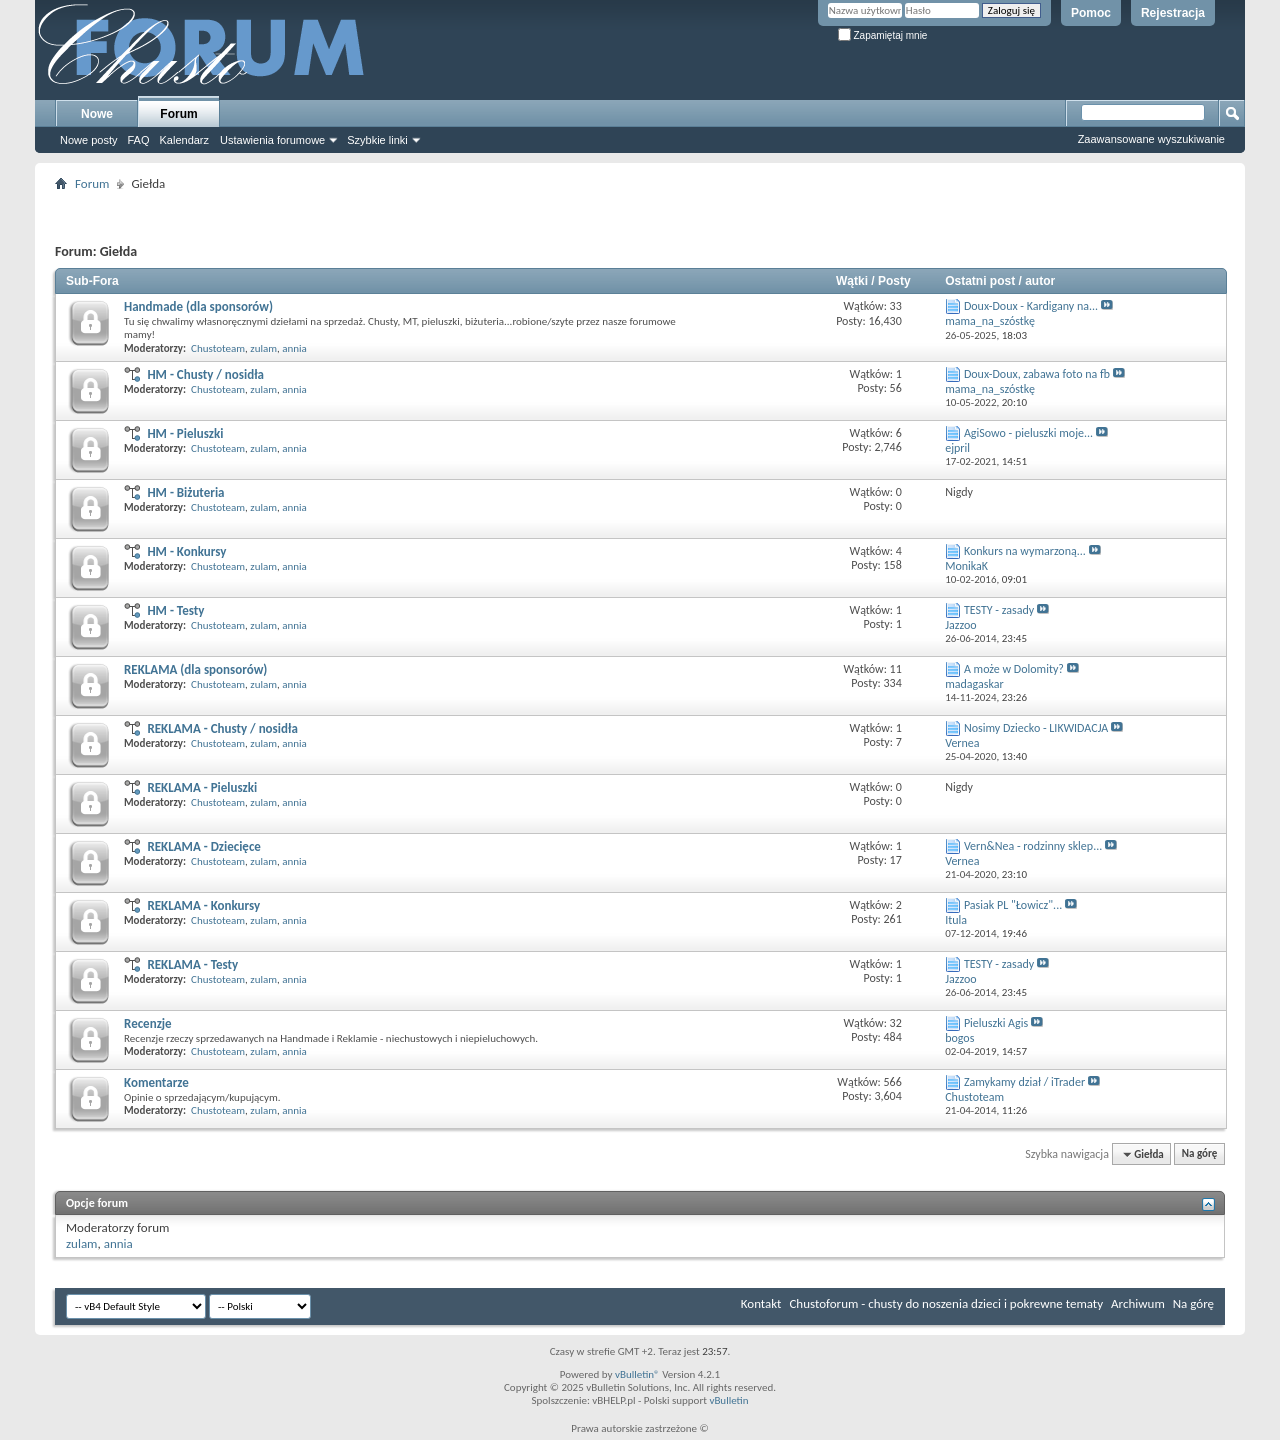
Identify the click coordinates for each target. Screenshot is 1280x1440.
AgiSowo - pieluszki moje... (1028, 433)
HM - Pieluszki (185, 433)
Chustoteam (218, 348)
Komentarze (156, 1082)
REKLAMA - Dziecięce (204, 846)
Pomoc (1091, 13)
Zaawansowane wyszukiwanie (1151, 139)
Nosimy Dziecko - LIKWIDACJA (1036, 728)
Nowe (97, 114)
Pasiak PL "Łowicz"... (1013, 905)
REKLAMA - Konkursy (203, 905)
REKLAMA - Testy (192, 964)
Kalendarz (185, 140)
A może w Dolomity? (1014, 669)
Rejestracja (1173, 13)
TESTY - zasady (999, 610)
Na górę (1200, 1154)
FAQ (138, 140)
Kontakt (761, 1303)
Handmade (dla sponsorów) (198, 306)
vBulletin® (637, 1374)
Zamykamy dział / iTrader (1024, 1082)
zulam (263, 348)
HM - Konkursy (186, 551)
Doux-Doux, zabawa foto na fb (1037, 374)
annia (294, 348)
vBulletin (728, 1400)
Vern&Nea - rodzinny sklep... (1033, 846)
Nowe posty (88, 140)
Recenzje (148, 1023)
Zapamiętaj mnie (883, 35)
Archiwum (1138, 1303)
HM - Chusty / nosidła (205, 374)
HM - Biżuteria (185, 492)
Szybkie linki (377, 140)
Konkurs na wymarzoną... (1025, 551)
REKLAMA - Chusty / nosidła (222, 728)
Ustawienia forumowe (272, 140)
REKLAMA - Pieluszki (202, 787)
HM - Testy (175, 610)
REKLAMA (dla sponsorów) (195, 669)
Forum (178, 114)
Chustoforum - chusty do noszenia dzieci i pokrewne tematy (946, 1303)
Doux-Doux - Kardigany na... (1031, 306)
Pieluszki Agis (996, 1023)
